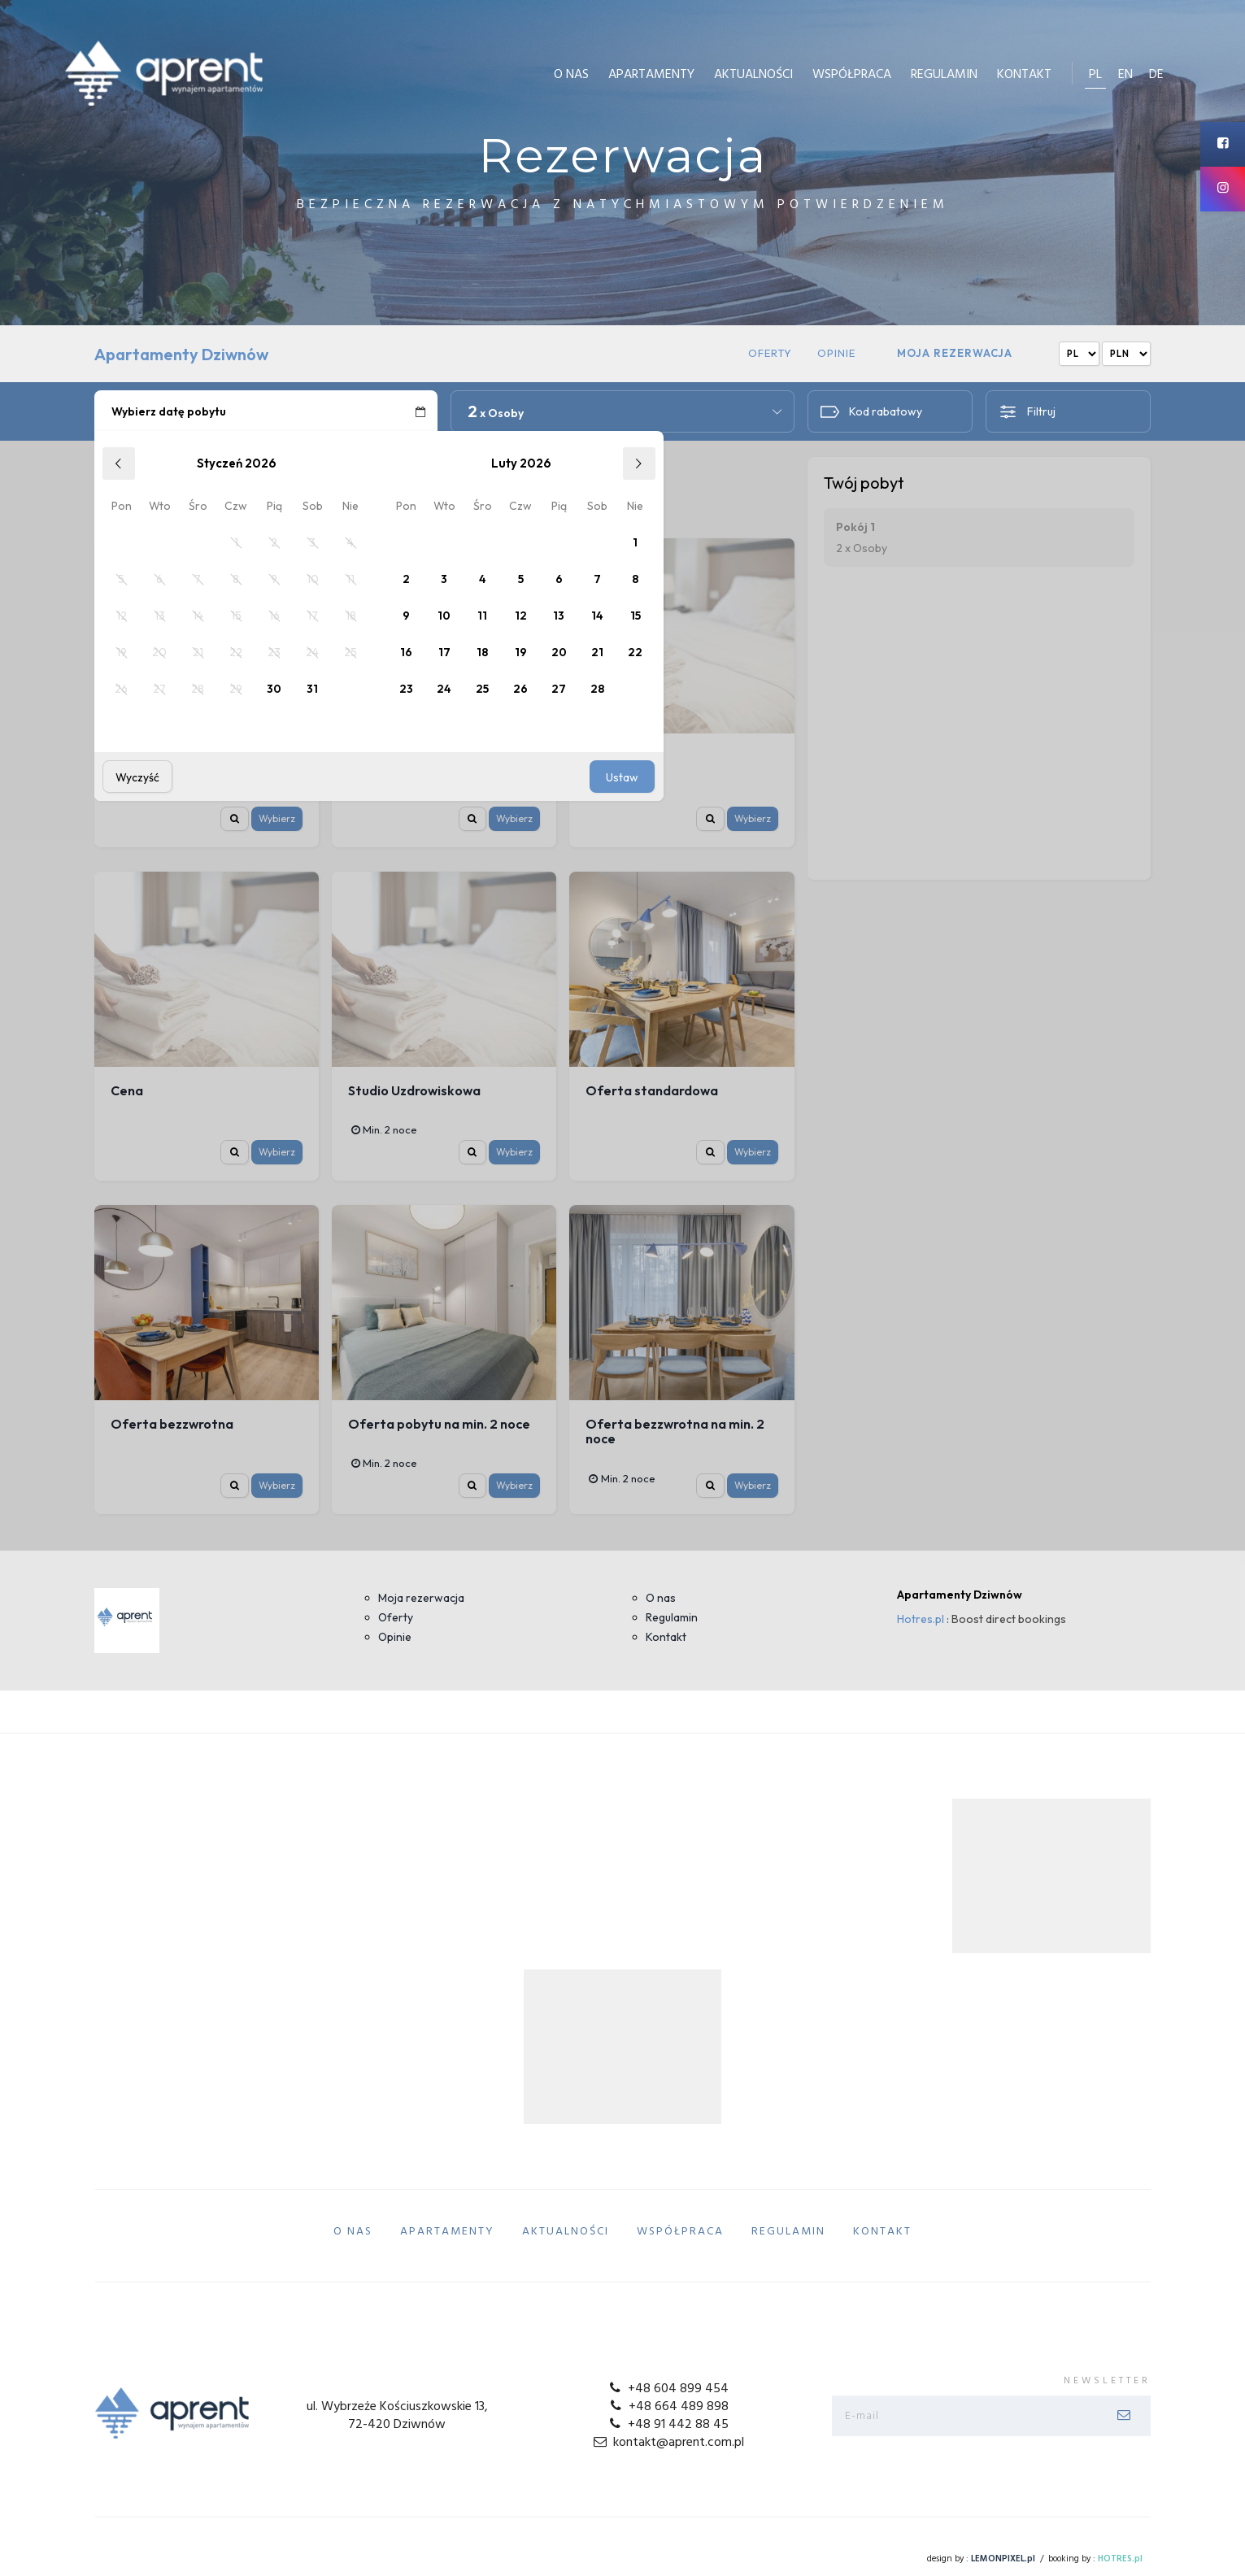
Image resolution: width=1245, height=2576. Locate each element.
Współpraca (851, 74)
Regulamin (944, 74)
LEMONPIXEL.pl (1003, 2559)
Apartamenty (651, 74)
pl (1095, 74)
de (1156, 74)
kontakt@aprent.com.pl (667, 2442)
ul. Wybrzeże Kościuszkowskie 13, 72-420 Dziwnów (397, 2415)
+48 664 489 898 (667, 2406)
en (1125, 74)
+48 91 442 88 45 (668, 2424)
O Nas (571, 74)
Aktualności (753, 74)
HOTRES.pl (1120, 2559)
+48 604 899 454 (668, 2389)
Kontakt (1024, 74)
